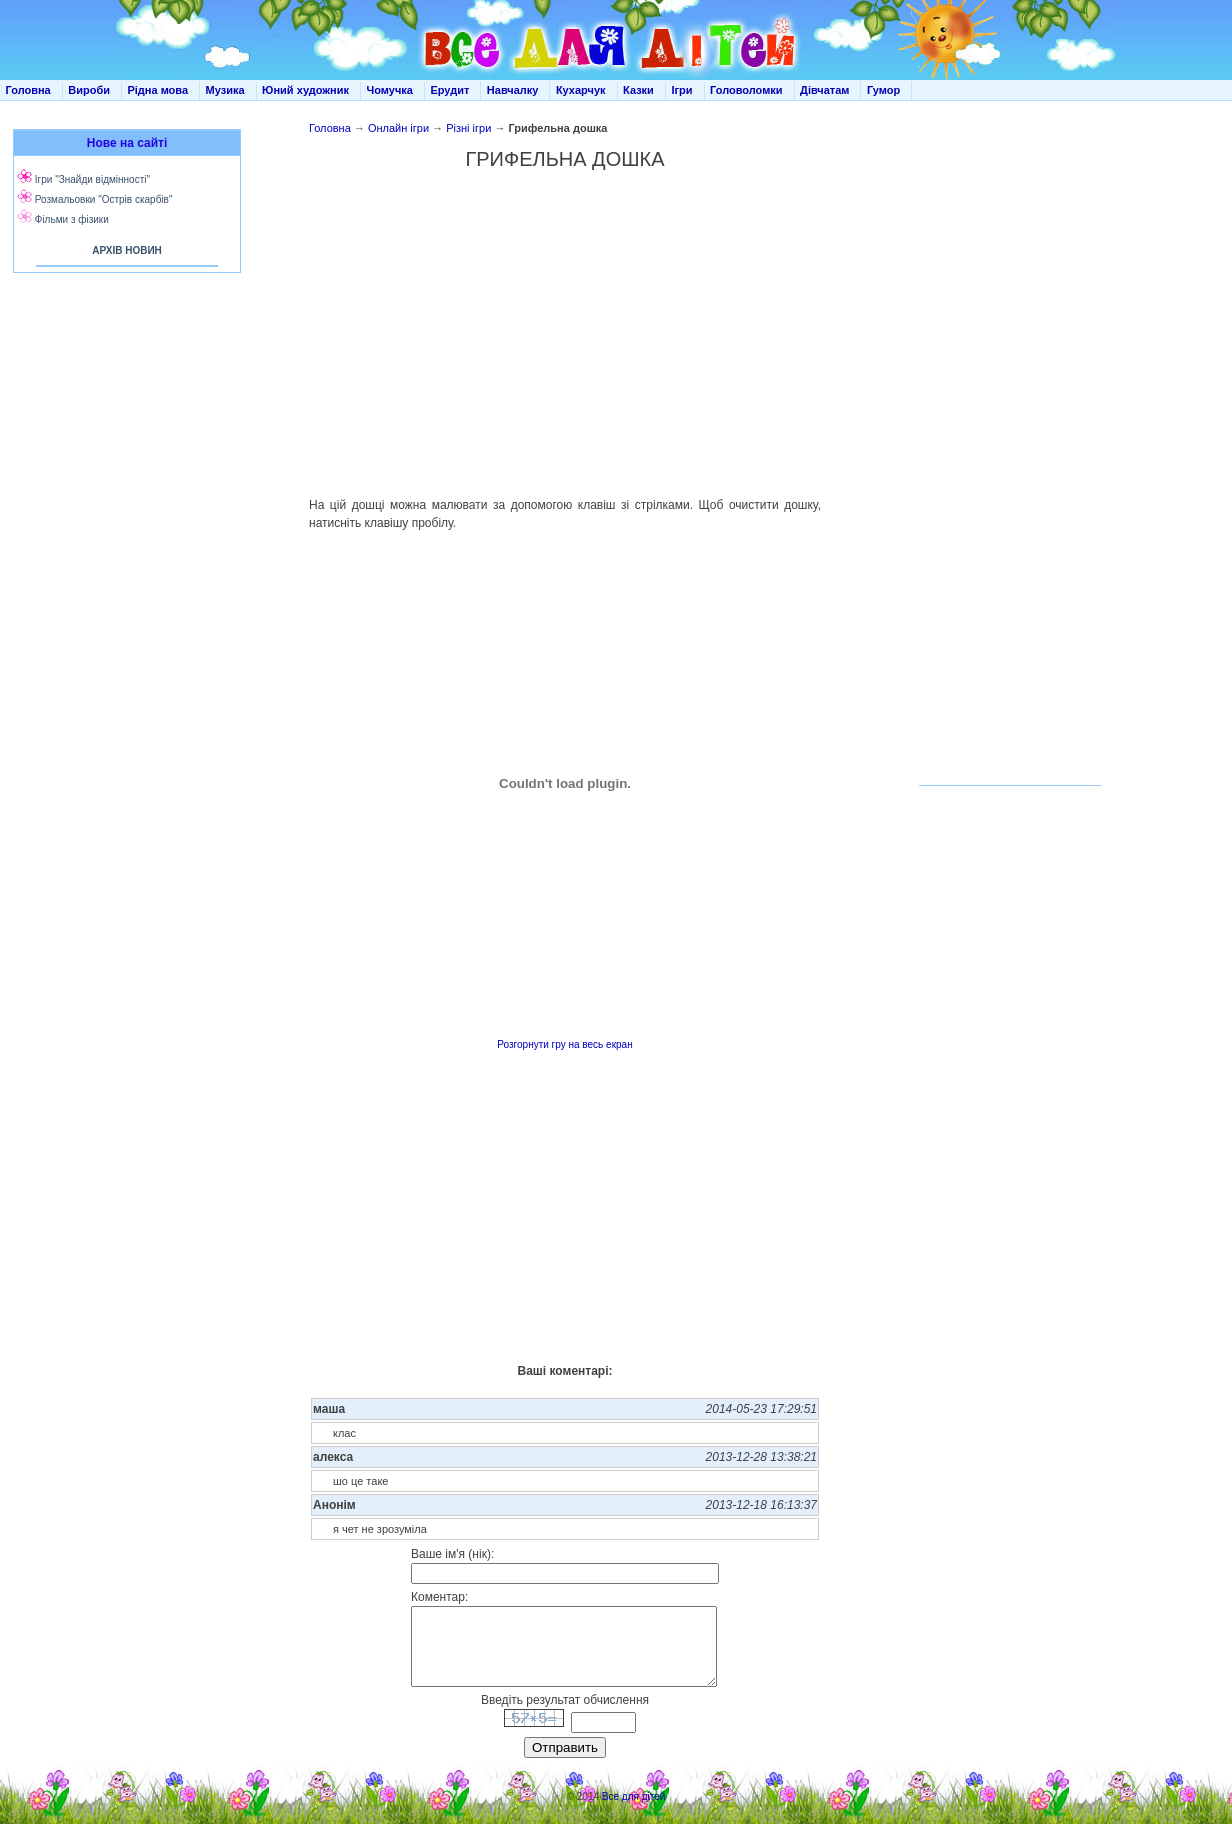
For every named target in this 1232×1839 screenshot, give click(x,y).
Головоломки (746, 90)
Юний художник (305, 90)
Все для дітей (634, 1811)
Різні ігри (468, 128)
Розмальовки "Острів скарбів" (104, 199)
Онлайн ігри (398, 128)
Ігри (681, 90)
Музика (225, 90)
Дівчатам (824, 90)
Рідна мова (157, 90)
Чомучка (390, 90)
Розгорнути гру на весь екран (564, 1044)
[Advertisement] (123, 480)
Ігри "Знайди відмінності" (92, 179)
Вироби (89, 90)
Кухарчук (581, 90)
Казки (638, 90)
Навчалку (513, 90)
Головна (28, 90)
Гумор (883, 90)
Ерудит (449, 90)
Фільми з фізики (72, 219)
